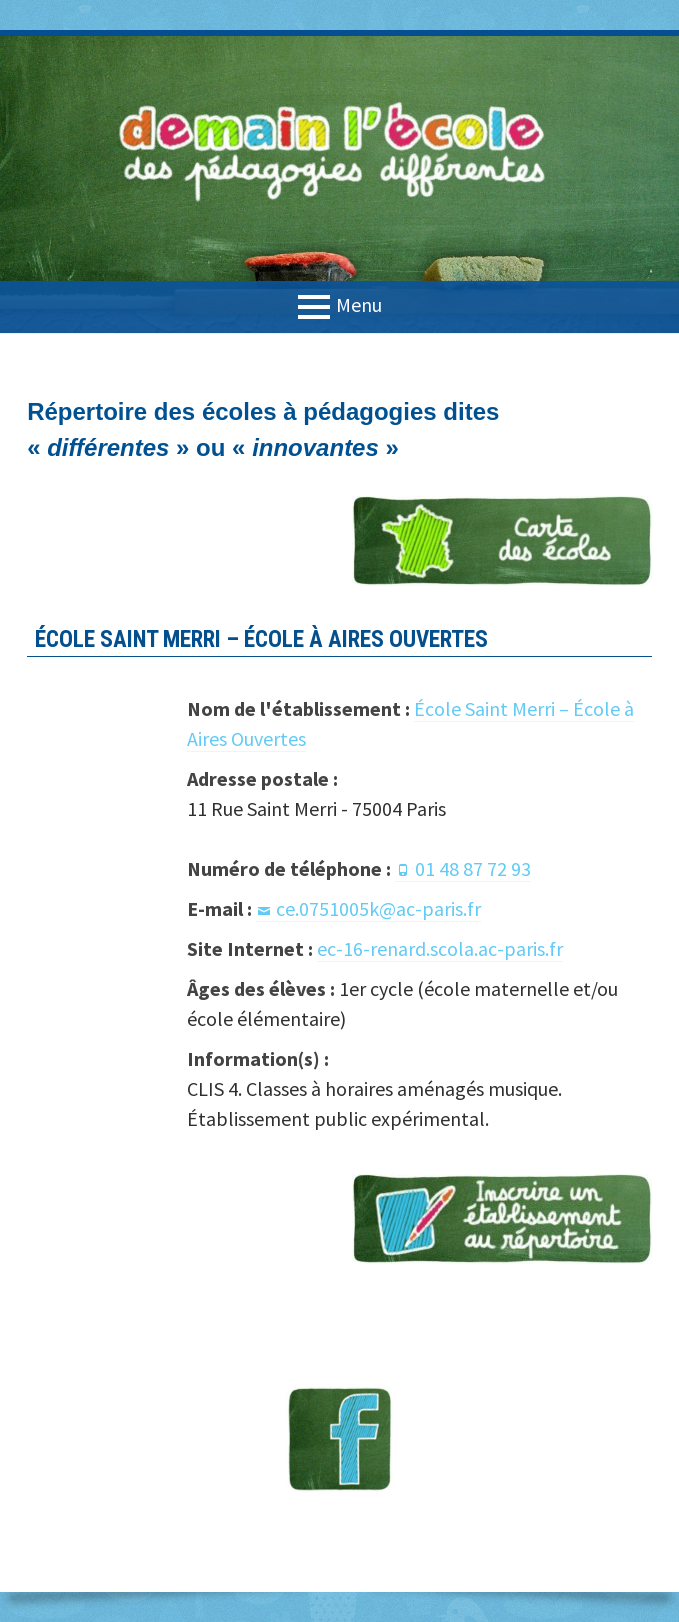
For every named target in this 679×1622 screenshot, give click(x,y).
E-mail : (219, 908)
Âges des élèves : (261, 988)
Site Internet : (250, 948)
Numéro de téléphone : (289, 868)
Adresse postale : (262, 778)
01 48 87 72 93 (473, 868)
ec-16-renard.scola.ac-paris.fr (440, 948)
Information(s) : (258, 1058)
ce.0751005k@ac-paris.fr (378, 908)
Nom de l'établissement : (298, 708)
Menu (359, 304)
